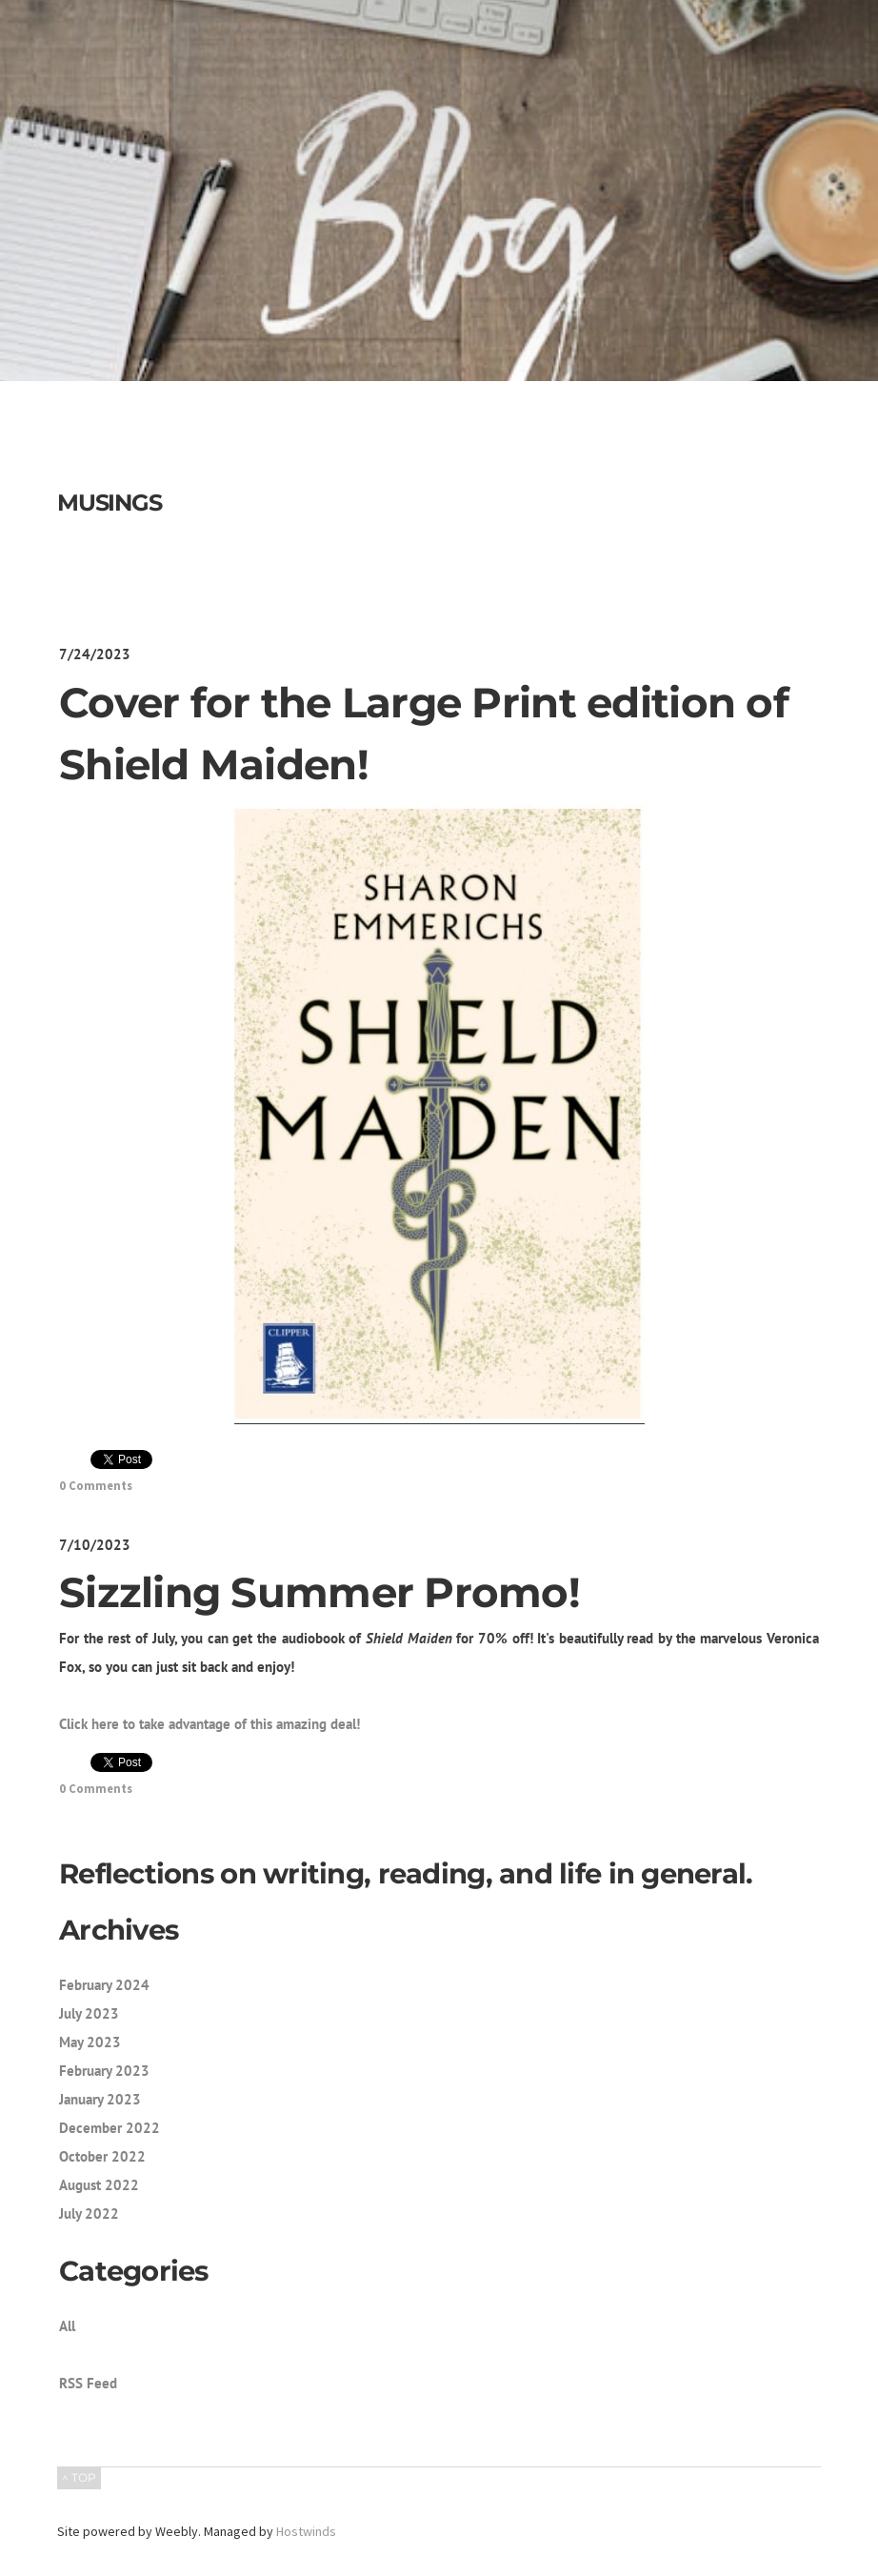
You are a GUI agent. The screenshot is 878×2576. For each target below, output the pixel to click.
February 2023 (104, 2071)
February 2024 (104, 1985)
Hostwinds (306, 2531)
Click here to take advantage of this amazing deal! (209, 1724)
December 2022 (109, 2128)
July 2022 (89, 2213)
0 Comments (95, 1486)
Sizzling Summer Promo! (319, 1592)
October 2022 (102, 2156)
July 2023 (89, 2013)
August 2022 (99, 2185)
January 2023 (100, 2099)
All (67, 2326)
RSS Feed (88, 2383)
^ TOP (79, 2477)
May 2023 (90, 2042)
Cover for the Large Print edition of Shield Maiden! (423, 733)
